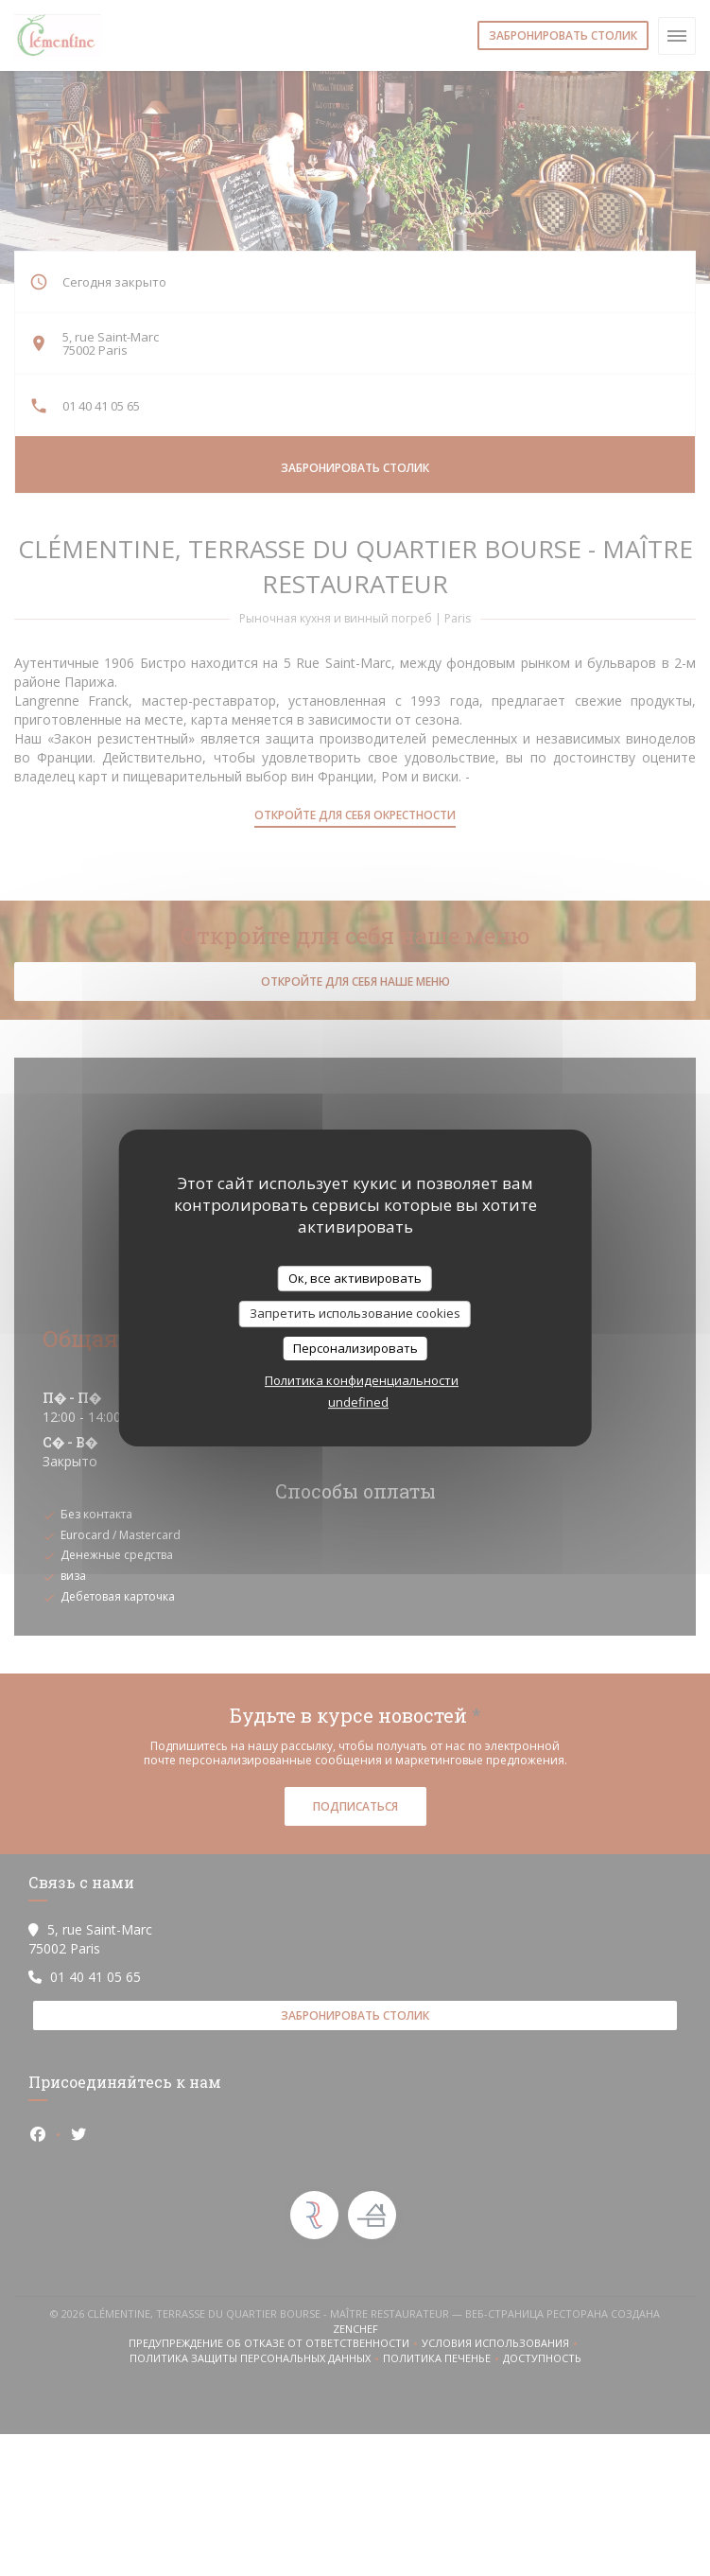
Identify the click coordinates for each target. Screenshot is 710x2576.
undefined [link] (358, 1402)
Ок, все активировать (355, 1278)
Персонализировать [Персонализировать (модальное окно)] (355, 1348)
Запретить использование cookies (355, 1313)
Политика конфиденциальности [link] (362, 1380)
